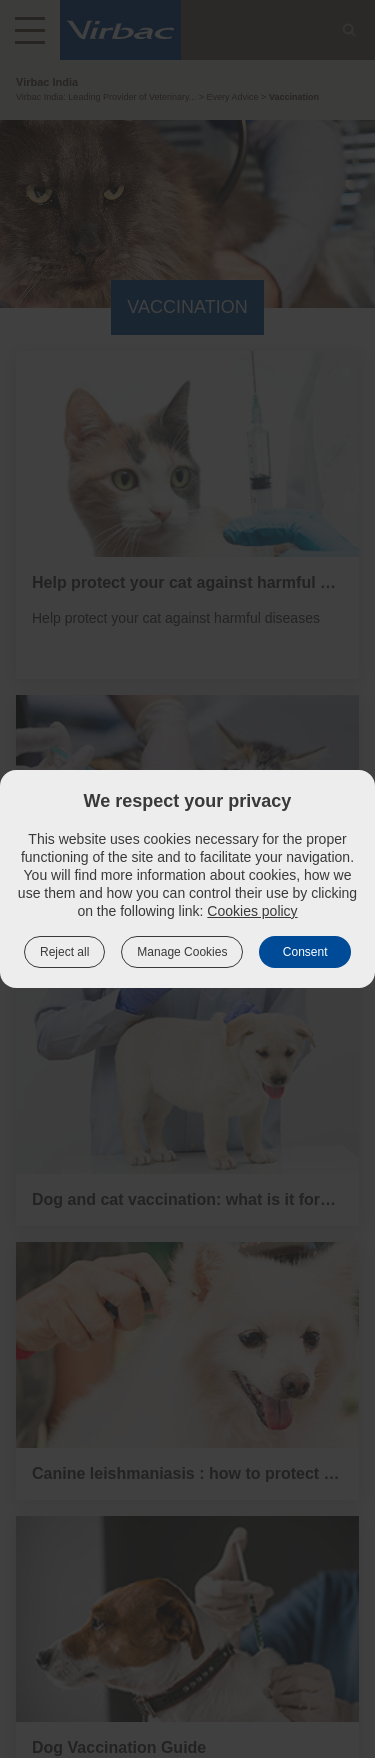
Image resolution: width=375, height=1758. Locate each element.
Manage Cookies (182, 952)
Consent (305, 952)
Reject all (64, 952)
